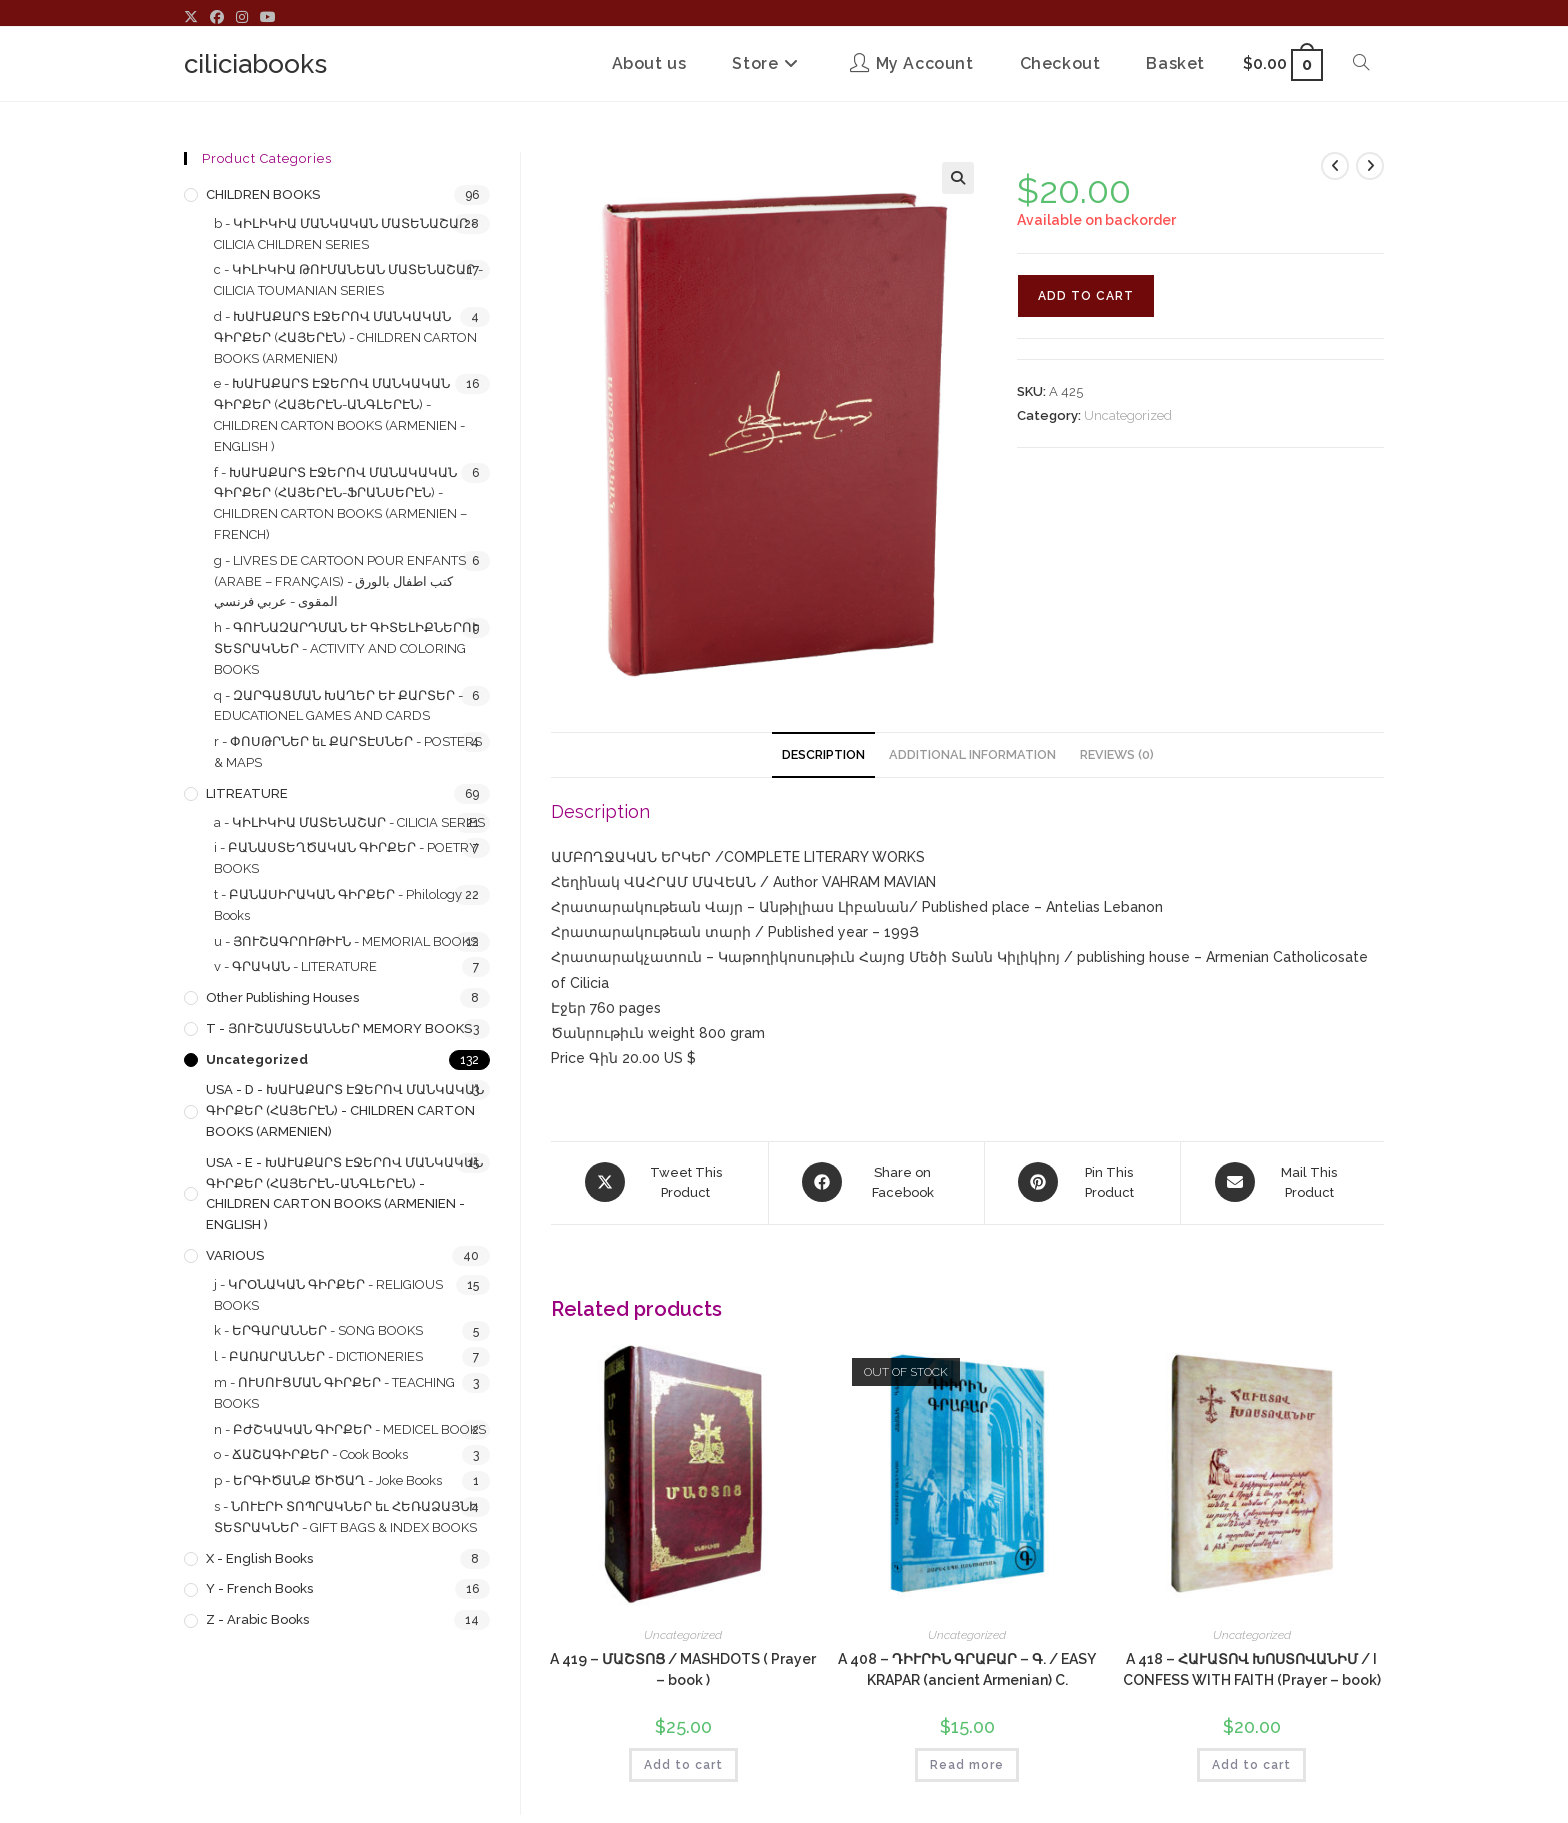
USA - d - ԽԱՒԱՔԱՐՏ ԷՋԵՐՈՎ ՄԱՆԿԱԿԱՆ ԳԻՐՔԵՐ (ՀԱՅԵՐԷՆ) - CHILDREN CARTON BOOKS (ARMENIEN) (345, 1110)
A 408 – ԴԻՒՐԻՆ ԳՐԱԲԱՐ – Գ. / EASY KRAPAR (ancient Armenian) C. (967, 1668)
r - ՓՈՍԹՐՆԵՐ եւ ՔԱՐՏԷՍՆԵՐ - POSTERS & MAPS (348, 752)
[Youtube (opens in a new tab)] (268, 18)
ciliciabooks (255, 64)
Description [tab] (823, 754)
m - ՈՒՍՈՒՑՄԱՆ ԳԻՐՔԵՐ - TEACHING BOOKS (334, 1393)
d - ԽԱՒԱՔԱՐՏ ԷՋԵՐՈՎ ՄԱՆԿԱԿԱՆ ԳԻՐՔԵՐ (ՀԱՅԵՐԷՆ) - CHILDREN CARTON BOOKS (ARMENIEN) (345, 337)
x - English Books (259, 1558)
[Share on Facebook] (876, 1182)
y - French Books (259, 1588)
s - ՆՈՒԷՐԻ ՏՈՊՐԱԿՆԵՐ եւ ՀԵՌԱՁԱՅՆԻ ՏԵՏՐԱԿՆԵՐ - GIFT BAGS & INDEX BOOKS (346, 1517)
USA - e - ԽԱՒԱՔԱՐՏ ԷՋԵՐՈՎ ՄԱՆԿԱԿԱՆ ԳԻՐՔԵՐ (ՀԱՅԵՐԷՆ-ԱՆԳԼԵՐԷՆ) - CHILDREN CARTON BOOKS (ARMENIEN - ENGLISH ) (344, 1193)
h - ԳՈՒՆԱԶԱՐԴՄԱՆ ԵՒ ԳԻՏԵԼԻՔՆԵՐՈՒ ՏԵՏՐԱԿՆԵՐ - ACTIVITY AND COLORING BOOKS (346, 648)
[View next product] (1370, 166)
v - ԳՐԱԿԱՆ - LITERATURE (295, 966)
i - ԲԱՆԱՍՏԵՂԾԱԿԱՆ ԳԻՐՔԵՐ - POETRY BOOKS (346, 858)
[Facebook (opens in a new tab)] (217, 18)
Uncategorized (1128, 415)
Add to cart (1086, 296)
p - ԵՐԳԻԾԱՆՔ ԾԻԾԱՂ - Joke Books (328, 1480)
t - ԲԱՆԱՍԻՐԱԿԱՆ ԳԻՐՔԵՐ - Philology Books (338, 905)
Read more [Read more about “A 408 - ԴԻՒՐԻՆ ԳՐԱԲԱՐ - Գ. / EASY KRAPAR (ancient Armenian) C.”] (967, 1764)
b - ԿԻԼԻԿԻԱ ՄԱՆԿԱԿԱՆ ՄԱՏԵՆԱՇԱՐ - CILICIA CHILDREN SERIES (345, 234)
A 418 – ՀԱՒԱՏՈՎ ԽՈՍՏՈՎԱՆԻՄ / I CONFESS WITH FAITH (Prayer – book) (1252, 1668)
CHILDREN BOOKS (263, 194)
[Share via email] (1282, 1182)
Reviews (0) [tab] (1117, 754)
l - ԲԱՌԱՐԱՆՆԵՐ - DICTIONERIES (318, 1356)
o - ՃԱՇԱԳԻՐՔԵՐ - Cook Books (311, 1454)
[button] (958, 178)
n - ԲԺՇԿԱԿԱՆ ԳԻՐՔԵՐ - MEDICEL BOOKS (350, 1429)
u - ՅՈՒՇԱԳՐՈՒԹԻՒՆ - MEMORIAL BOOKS (346, 941)
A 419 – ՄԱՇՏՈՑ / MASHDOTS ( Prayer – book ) (683, 1668)
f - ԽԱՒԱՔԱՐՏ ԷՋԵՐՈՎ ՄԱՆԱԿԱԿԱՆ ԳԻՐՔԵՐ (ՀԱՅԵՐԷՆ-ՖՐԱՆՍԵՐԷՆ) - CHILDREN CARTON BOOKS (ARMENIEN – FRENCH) (340, 503)
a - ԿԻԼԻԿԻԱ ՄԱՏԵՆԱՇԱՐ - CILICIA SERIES (349, 822)
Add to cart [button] (683, 1764)
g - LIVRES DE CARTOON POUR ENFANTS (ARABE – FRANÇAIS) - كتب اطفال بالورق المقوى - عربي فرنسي (340, 581)
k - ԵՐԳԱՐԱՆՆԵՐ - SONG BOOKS (318, 1330)
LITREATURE (247, 793)
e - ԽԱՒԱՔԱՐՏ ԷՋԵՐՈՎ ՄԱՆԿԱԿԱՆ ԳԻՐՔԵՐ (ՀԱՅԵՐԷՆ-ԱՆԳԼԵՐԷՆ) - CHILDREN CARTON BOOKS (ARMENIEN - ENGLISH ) (339, 414)
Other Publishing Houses (282, 997)
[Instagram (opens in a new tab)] (242, 18)
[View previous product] (1335, 166)
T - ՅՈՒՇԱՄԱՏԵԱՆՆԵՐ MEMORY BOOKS (339, 1028)
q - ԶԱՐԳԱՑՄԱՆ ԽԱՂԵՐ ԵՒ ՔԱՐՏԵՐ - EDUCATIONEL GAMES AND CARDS (338, 706)
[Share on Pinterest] (1083, 1182)
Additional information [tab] (972, 754)
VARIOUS (235, 1255)
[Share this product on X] (659, 1182)
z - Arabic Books (257, 1619)
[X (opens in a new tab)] (194, 18)
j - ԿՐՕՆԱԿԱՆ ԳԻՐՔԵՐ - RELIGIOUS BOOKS (328, 1295)
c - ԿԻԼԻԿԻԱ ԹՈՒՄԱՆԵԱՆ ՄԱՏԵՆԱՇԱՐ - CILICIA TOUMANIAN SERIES (348, 280)
